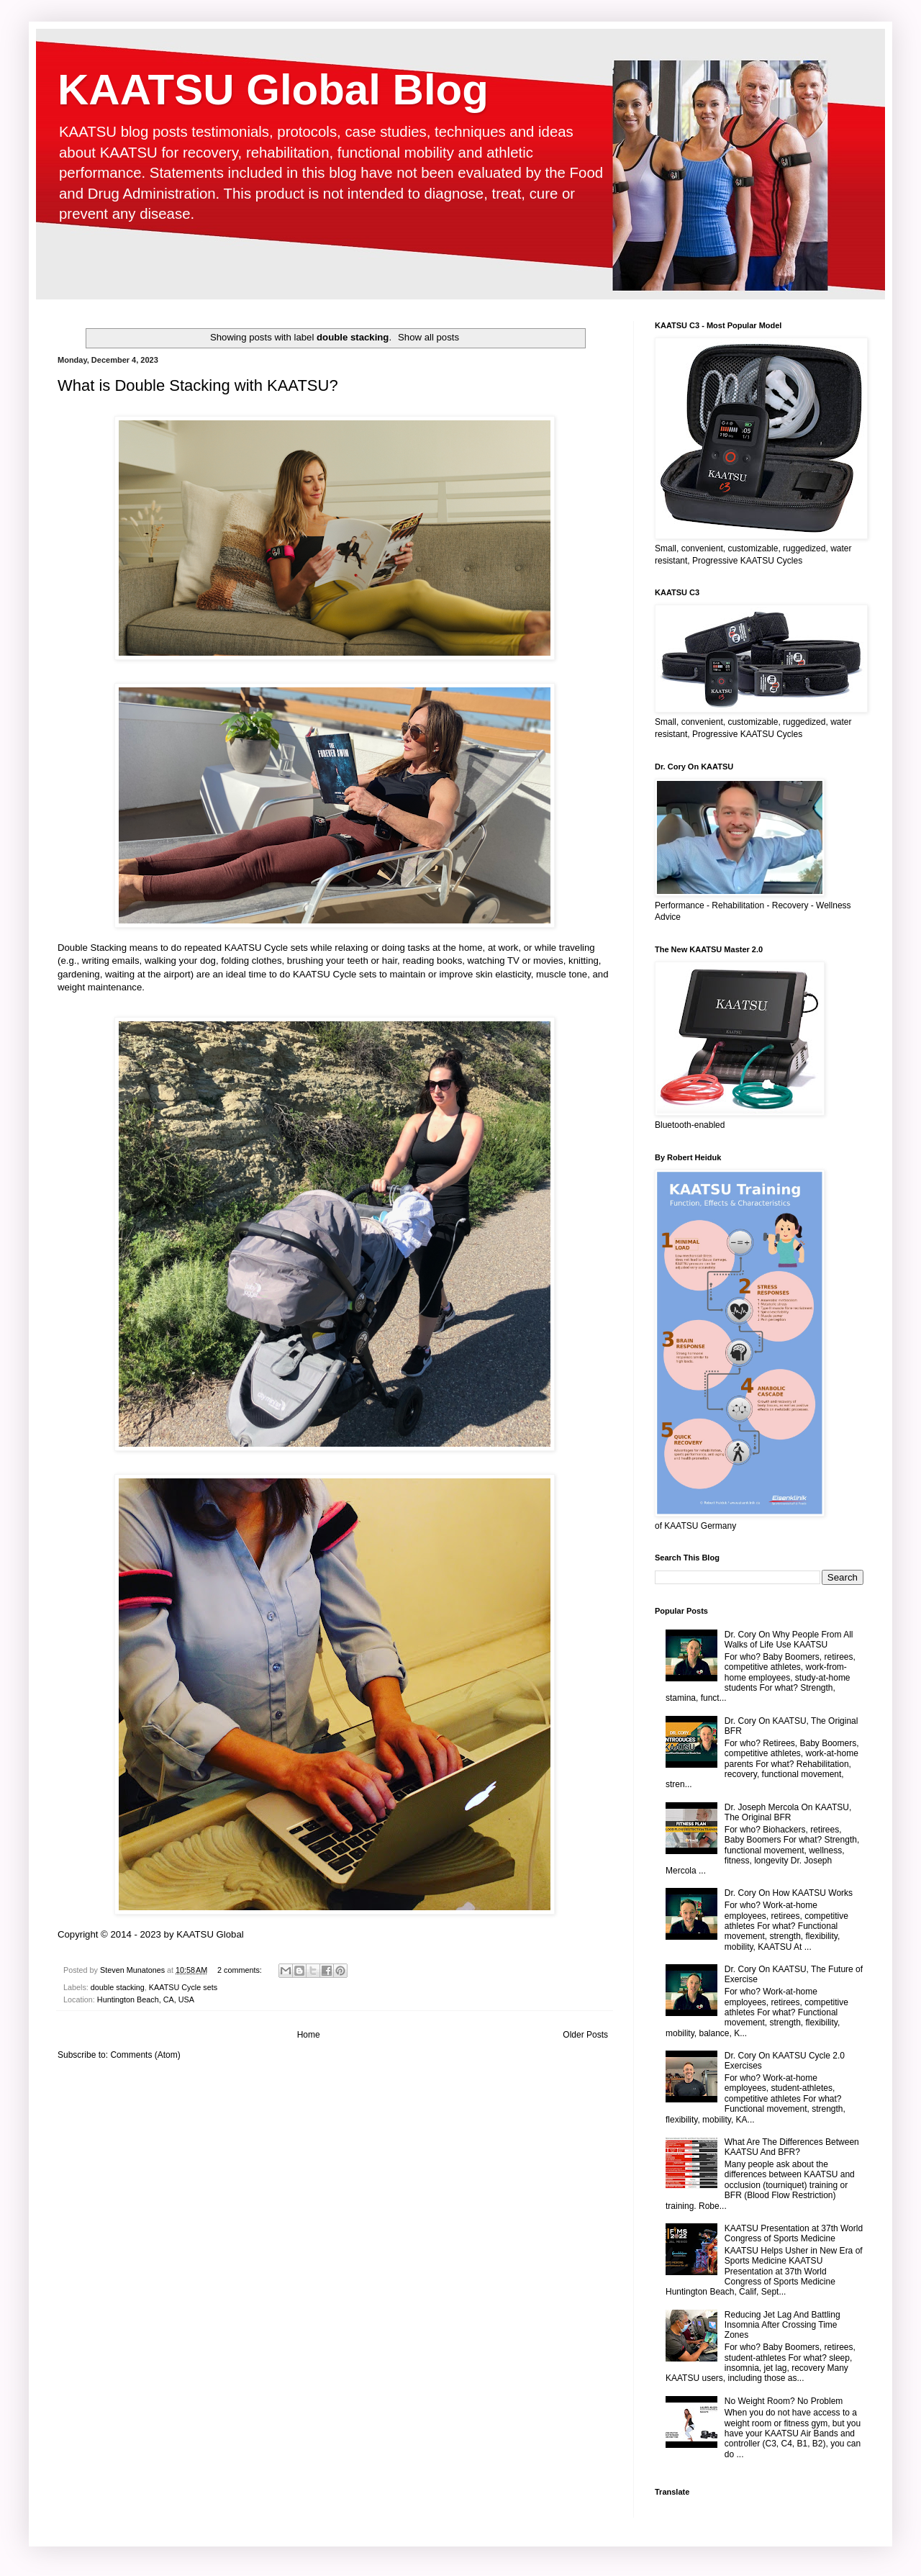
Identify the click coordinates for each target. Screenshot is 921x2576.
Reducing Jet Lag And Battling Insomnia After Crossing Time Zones (782, 2325)
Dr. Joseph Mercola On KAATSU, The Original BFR (788, 1812)
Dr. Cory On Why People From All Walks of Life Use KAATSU (789, 1640)
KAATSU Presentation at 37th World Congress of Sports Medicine (794, 2233)
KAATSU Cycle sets (183, 1987)
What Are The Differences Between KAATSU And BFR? (792, 2147)
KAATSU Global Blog (273, 89)
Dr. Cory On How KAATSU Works (789, 1893)
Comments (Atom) (145, 2055)
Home (308, 2035)
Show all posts (428, 337)
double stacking (118, 1987)
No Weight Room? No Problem (784, 2401)
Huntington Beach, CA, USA (145, 1999)
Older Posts (585, 2035)
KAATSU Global (210, 1934)
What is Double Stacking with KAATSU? (198, 385)
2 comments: (240, 1970)
